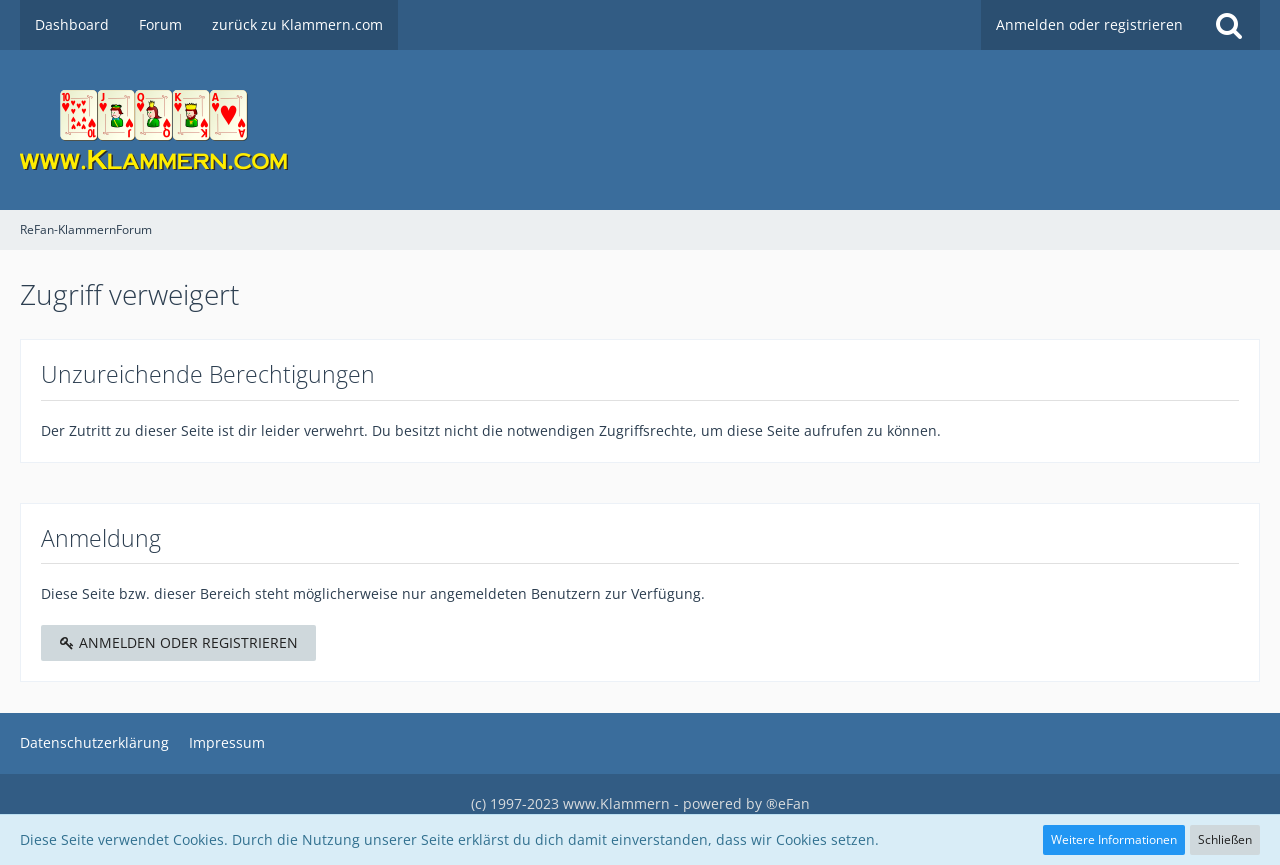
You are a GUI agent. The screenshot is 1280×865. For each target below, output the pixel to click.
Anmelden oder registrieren (1089, 24)
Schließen (1225, 839)
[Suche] (1229, 25)
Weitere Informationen (1114, 839)
